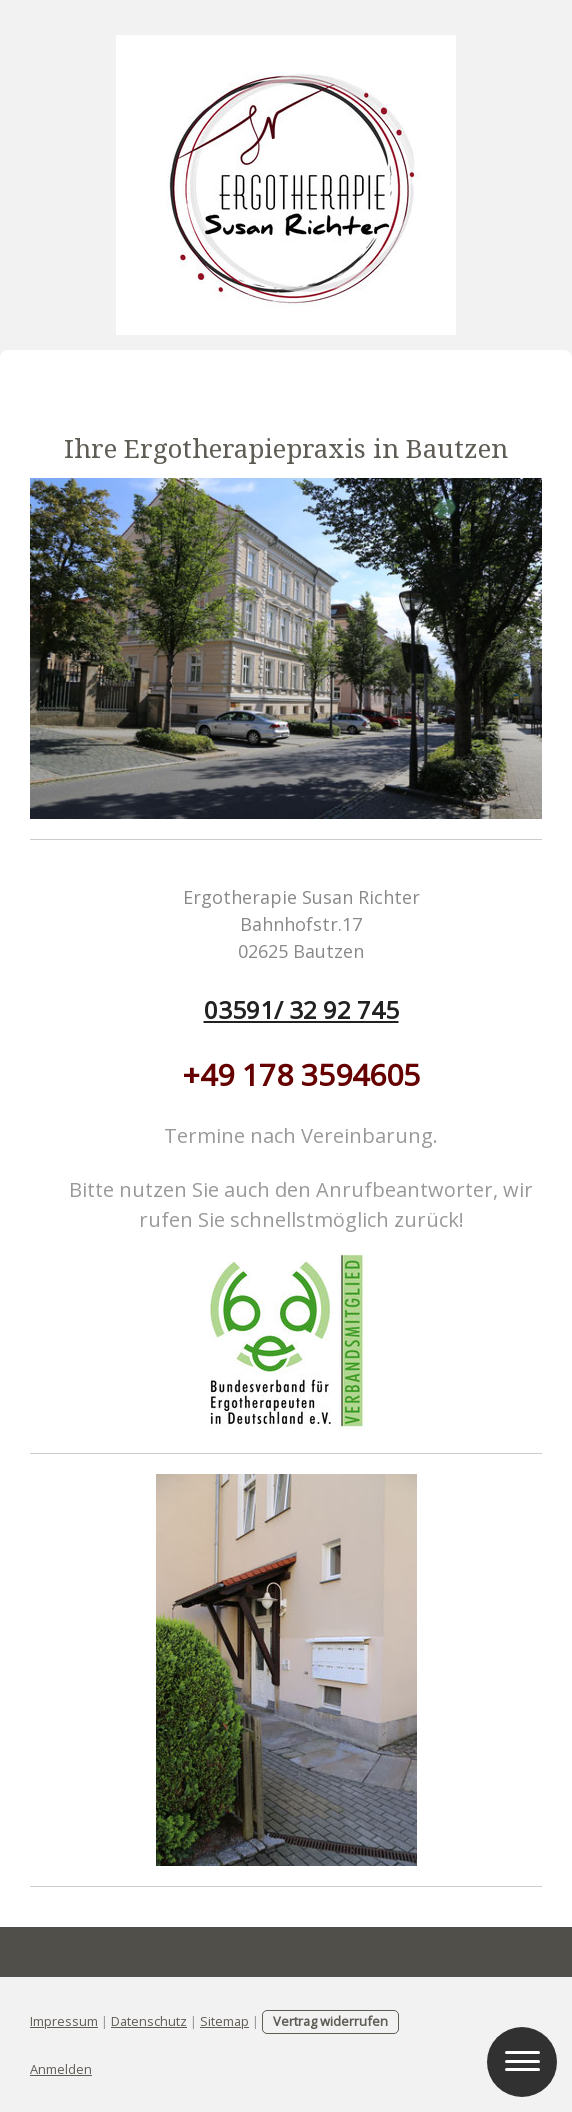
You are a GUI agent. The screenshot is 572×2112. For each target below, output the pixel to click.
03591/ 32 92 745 (301, 1009)
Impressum (64, 2021)
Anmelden (61, 2069)
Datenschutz (149, 2021)
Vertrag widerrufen (330, 2021)
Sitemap (224, 2021)
